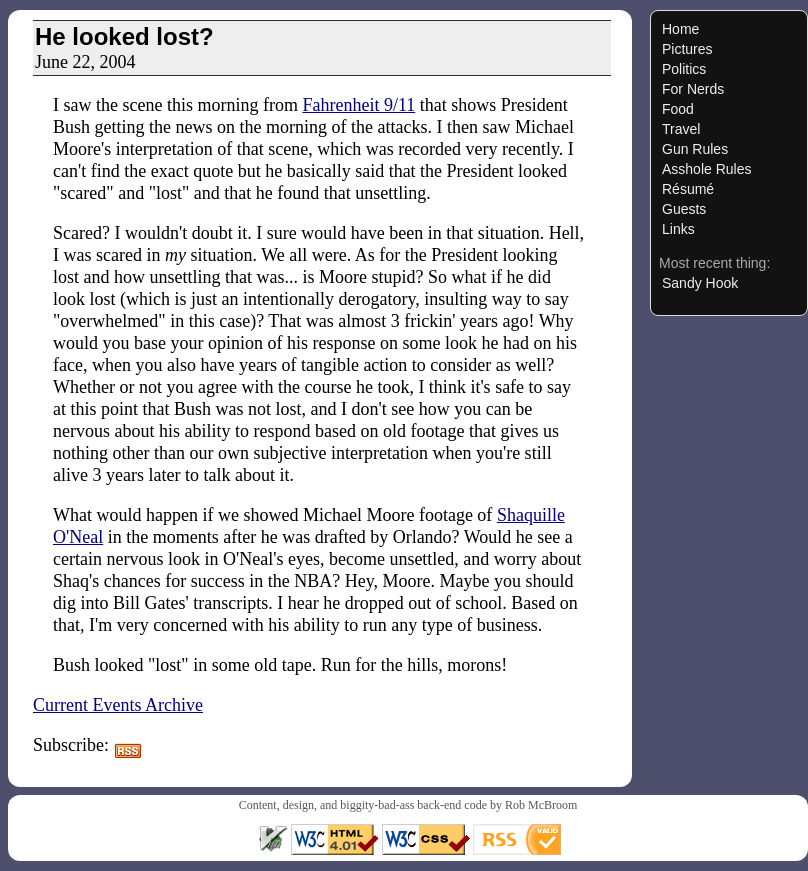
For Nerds (693, 89)
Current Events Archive (118, 705)
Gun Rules (695, 149)
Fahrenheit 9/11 (358, 105)
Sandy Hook (700, 283)
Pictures (687, 49)
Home (680, 29)
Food (678, 109)
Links (678, 229)
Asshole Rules (707, 169)
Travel (681, 129)
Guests (684, 209)
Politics (684, 69)
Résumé (688, 189)
